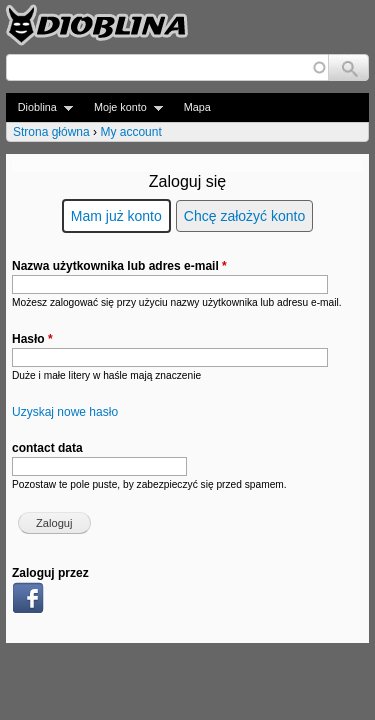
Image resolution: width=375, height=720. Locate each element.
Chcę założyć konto (244, 216)
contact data (47, 448)
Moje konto (122, 107)
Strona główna (51, 132)
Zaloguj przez (50, 573)
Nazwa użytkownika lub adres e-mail (119, 266)
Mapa (197, 107)
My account (130, 132)
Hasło (32, 339)
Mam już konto (116, 216)
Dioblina (39, 107)
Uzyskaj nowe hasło (65, 412)
